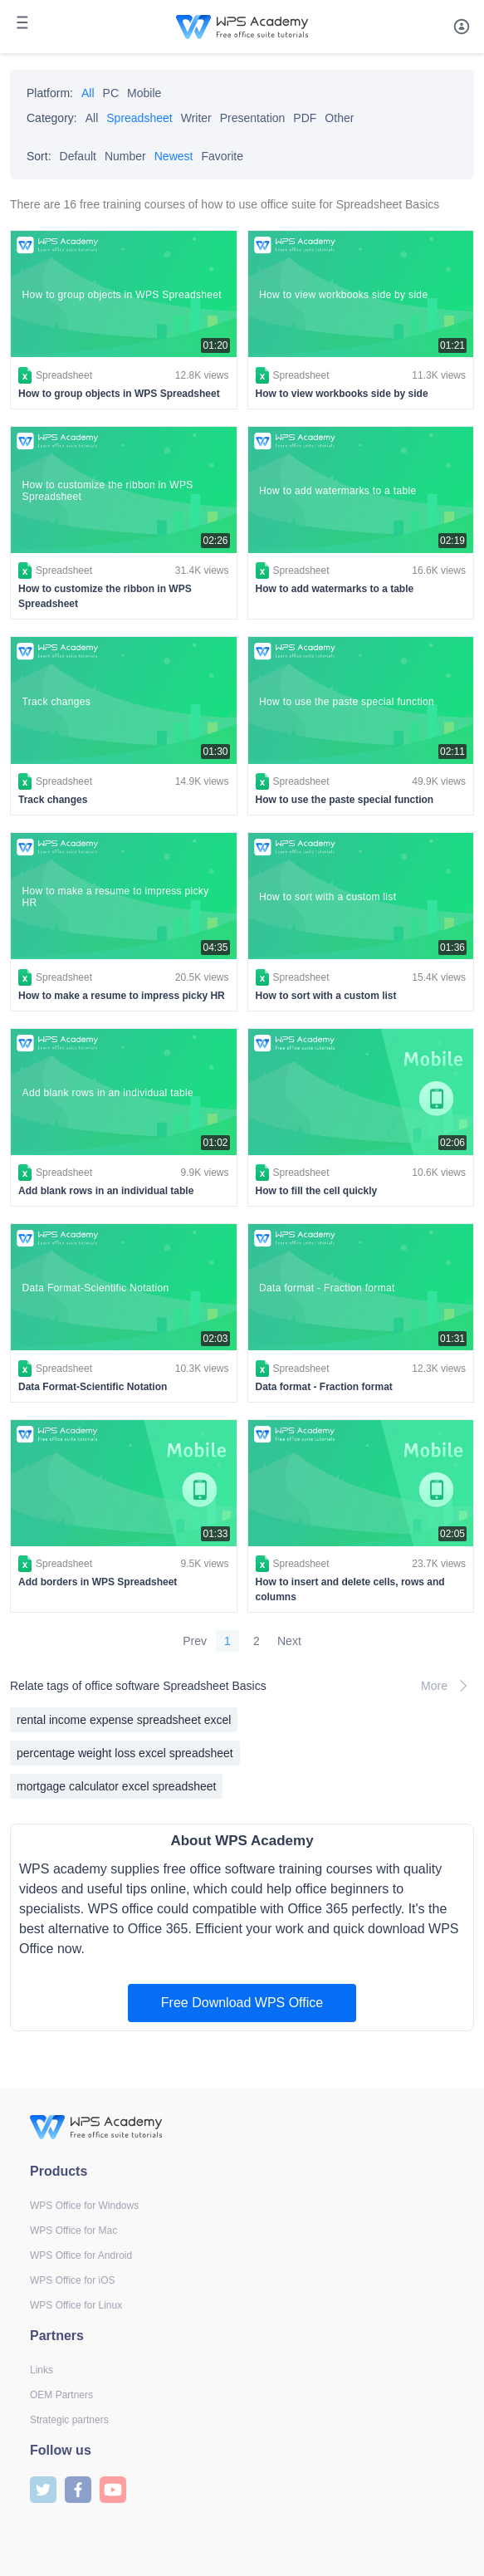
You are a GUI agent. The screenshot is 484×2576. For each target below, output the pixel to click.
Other (339, 118)
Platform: (50, 93)
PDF (304, 118)
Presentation (253, 118)
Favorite (222, 156)
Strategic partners (69, 2420)
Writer (196, 118)
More (447, 1686)
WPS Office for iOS (72, 2280)
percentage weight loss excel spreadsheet (125, 1753)
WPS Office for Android (81, 2255)
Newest (173, 156)
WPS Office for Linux (76, 2305)
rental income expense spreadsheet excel (124, 1719)
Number (125, 156)
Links (41, 2370)
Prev (195, 1641)
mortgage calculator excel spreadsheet (116, 1786)
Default (78, 156)
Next (289, 1641)
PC (111, 93)
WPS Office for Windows (84, 2205)
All (88, 93)
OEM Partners (61, 2395)
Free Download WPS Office (242, 2003)
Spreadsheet (139, 118)
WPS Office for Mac (73, 2230)
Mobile (144, 93)
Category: (52, 118)
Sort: (39, 156)
